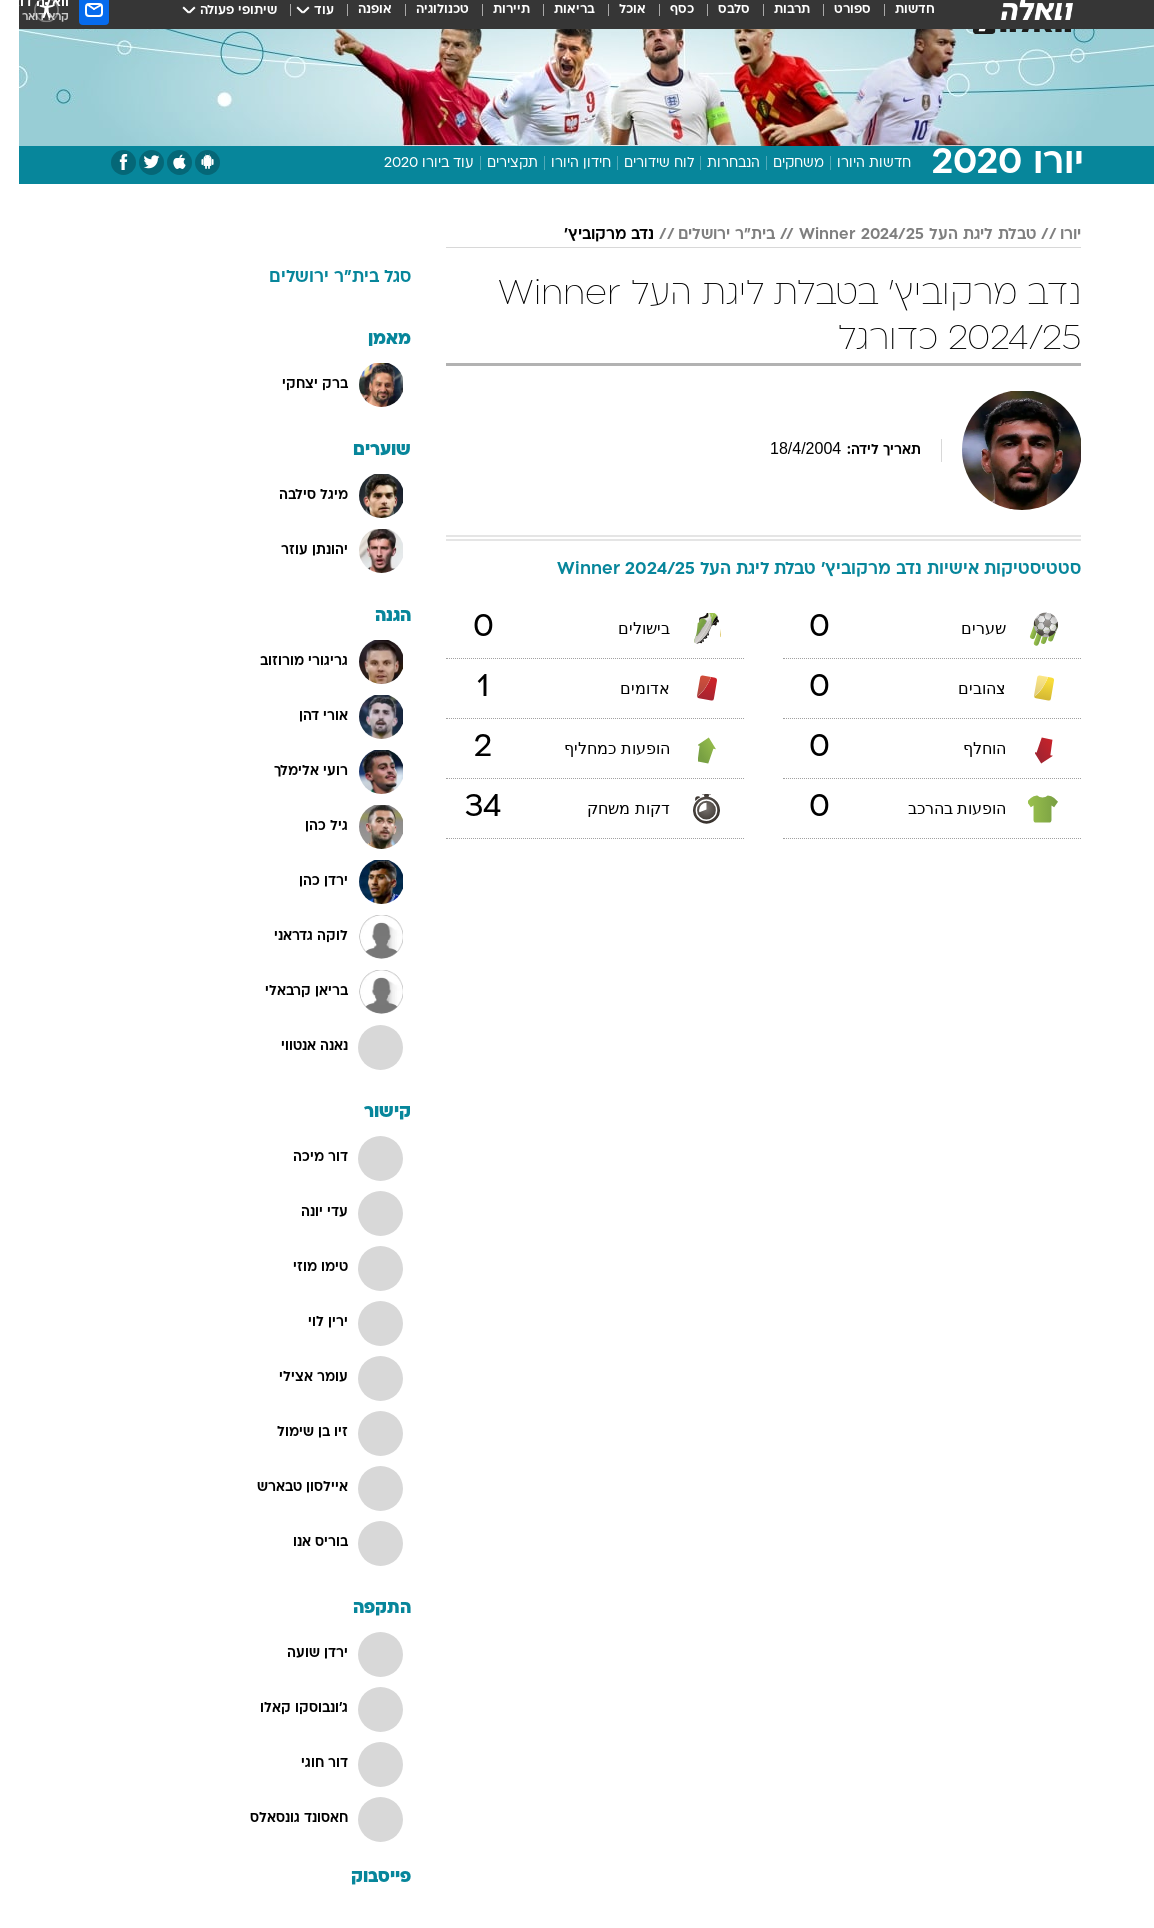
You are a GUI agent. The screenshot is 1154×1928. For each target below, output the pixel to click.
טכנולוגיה (423, 18)
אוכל (613, 18)
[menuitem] (884, 19)
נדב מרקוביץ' (590, 235)
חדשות (896, 18)
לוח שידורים (640, 163)
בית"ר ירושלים (707, 235)
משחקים (779, 163)
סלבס (715, 18)
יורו (1051, 235)
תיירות (492, 18)
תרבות (773, 18)
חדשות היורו (855, 163)
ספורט (833, 18)
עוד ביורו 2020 (410, 163)
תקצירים (493, 163)
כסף (663, 18)
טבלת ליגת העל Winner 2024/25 (898, 235)
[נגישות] (27, 18)
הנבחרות (714, 163)
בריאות (555, 18)
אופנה (356, 18)
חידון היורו (562, 163)
